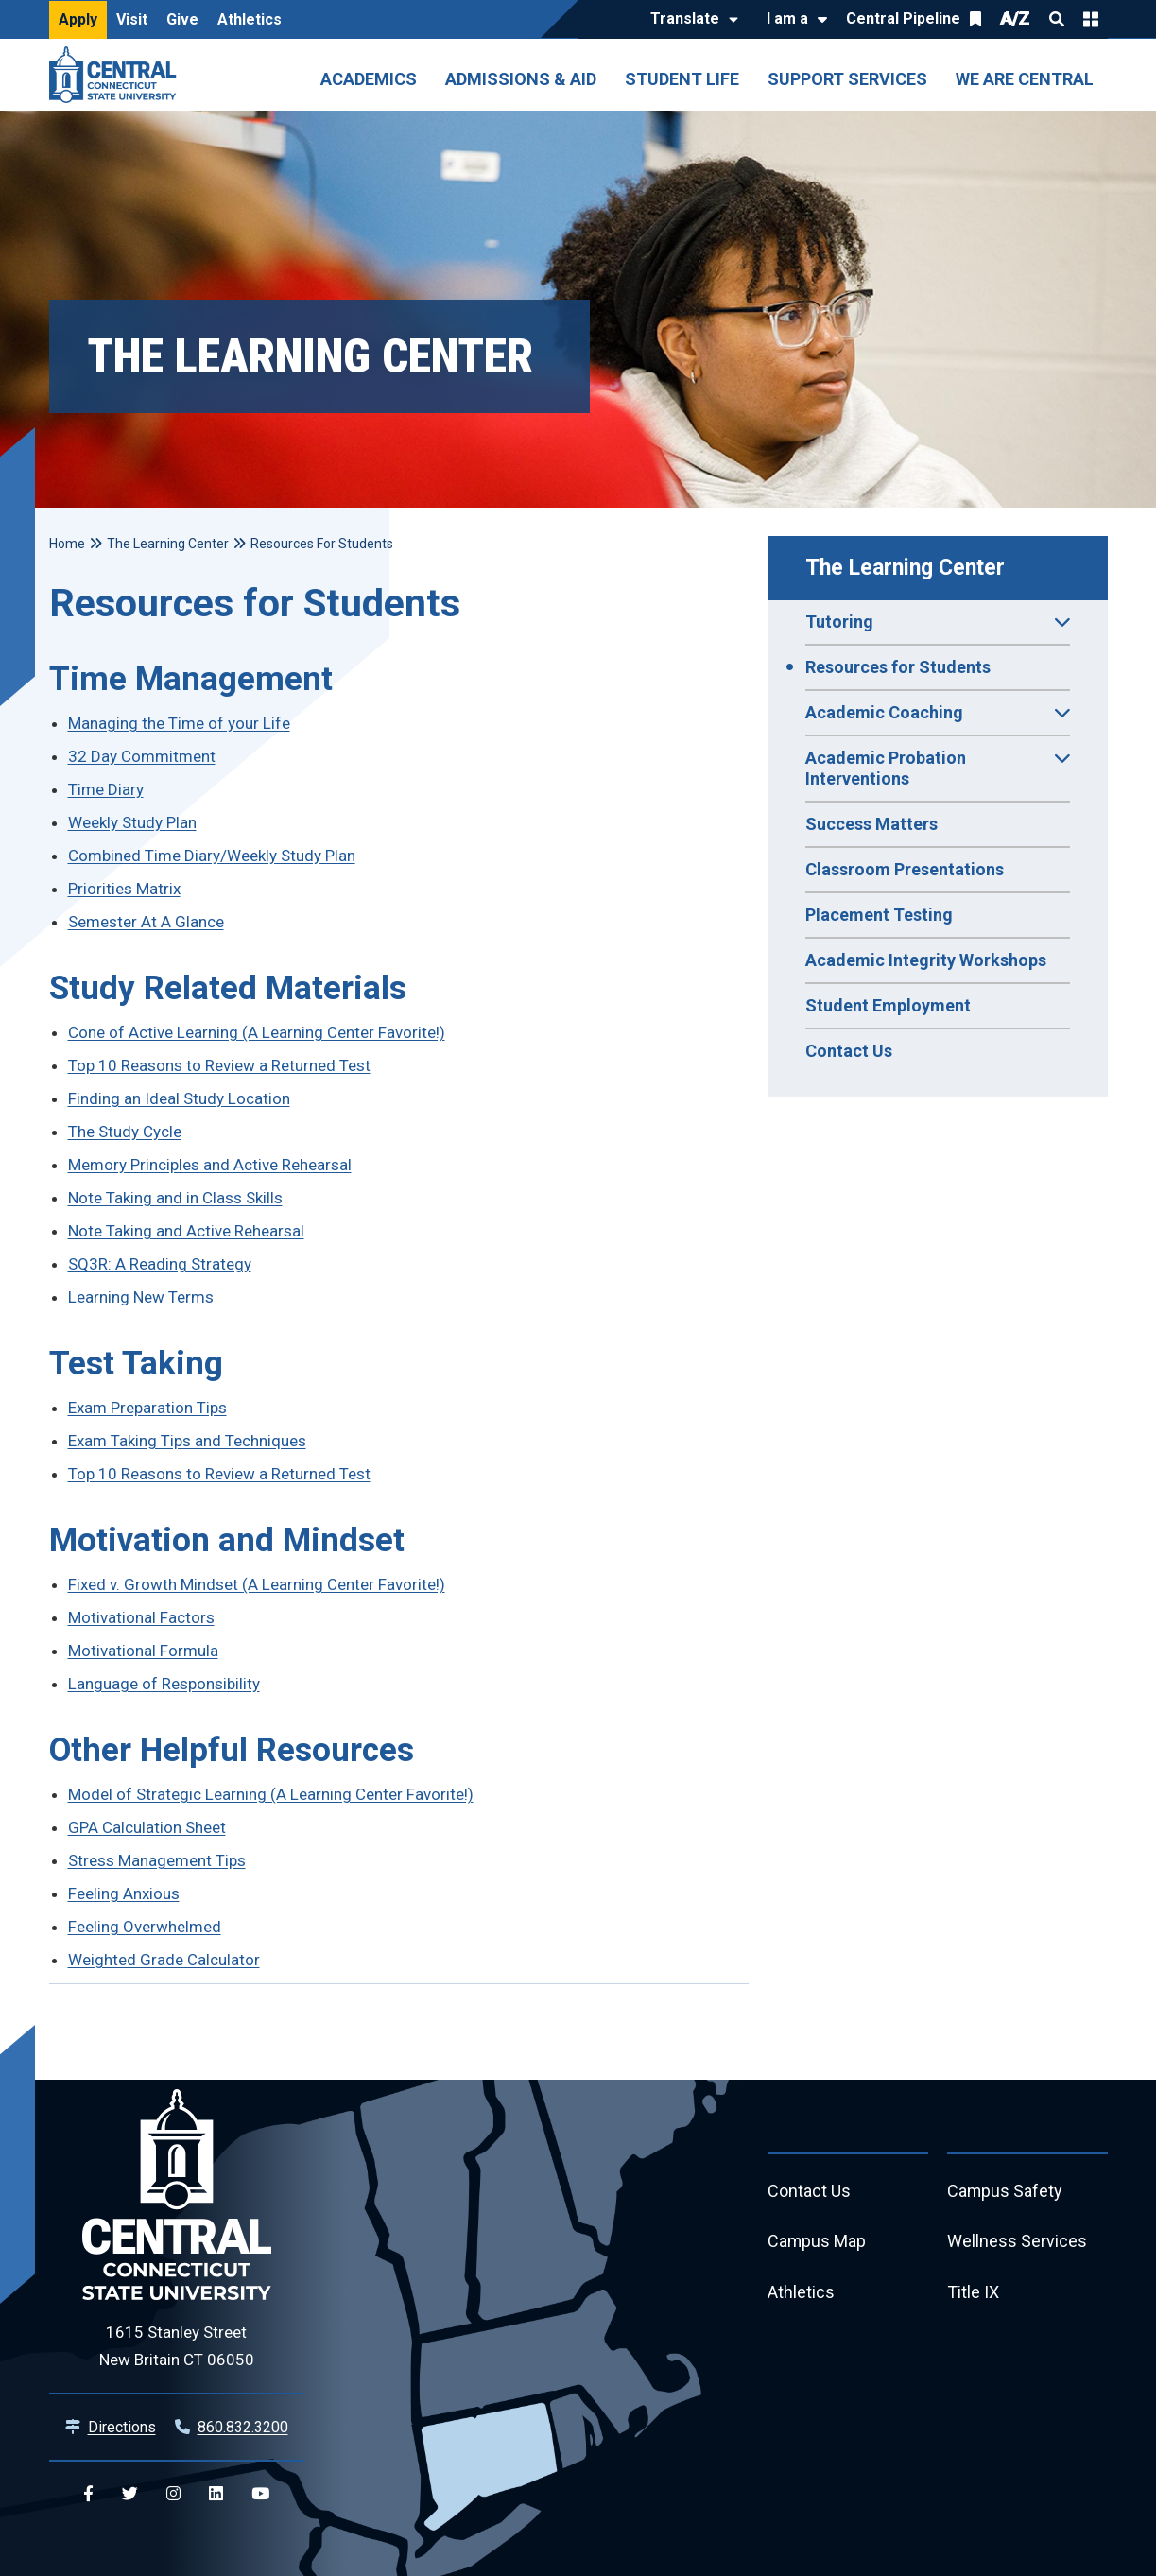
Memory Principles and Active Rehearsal (210, 1164)
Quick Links (1091, 19)
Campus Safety (1005, 2192)
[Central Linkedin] (216, 2494)
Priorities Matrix (124, 888)
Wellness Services (1017, 2243)
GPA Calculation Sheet (147, 1827)
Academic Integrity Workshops (925, 960)
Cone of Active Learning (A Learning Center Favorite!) (256, 1032)
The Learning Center (905, 567)
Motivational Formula (143, 1650)
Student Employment (888, 1005)
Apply (78, 19)
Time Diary (106, 789)
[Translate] (689, 20)
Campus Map (817, 2243)
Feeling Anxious (124, 1893)
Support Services (847, 79)
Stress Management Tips (157, 1860)
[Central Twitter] (130, 2494)
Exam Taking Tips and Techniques (187, 1440)
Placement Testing (879, 915)
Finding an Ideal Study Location (179, 1098)
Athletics (249, 19)
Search (1057, 19)
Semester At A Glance (146, 921)
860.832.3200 (243, 2427)
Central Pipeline (903, 18)
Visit (131, 19)
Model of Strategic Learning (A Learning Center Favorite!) (271, 1794)
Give (182, 19)
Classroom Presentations (904, 869)
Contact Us (848, 1051)
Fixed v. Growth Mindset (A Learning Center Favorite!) (256, 1584)
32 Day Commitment (142, 756)
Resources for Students (898, 667)
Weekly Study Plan (132, 822)
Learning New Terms (141, 1297)
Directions (122, 2427)
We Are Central (1025, 79)
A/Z (1015, 18)
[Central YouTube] (260, 2494)
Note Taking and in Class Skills (175, 1197)
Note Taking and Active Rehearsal (186, 1230)
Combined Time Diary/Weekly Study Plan (211, 855)
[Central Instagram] (173, 2494)
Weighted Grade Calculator (164, 1959)
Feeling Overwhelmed (144, 1926)
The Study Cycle (124, 1131)
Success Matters (871, 824)
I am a (787, 18)
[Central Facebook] (88, 2494)
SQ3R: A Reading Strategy (159, 1263)
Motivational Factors (141, 1617)
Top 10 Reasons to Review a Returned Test (219, 1065)
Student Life (682, 79)
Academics (368, 79)
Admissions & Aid (520, 79)
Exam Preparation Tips (147, 1407)
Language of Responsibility (164, 1683)
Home (67, 543)
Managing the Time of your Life (179, 723)
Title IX (973, 2294)
